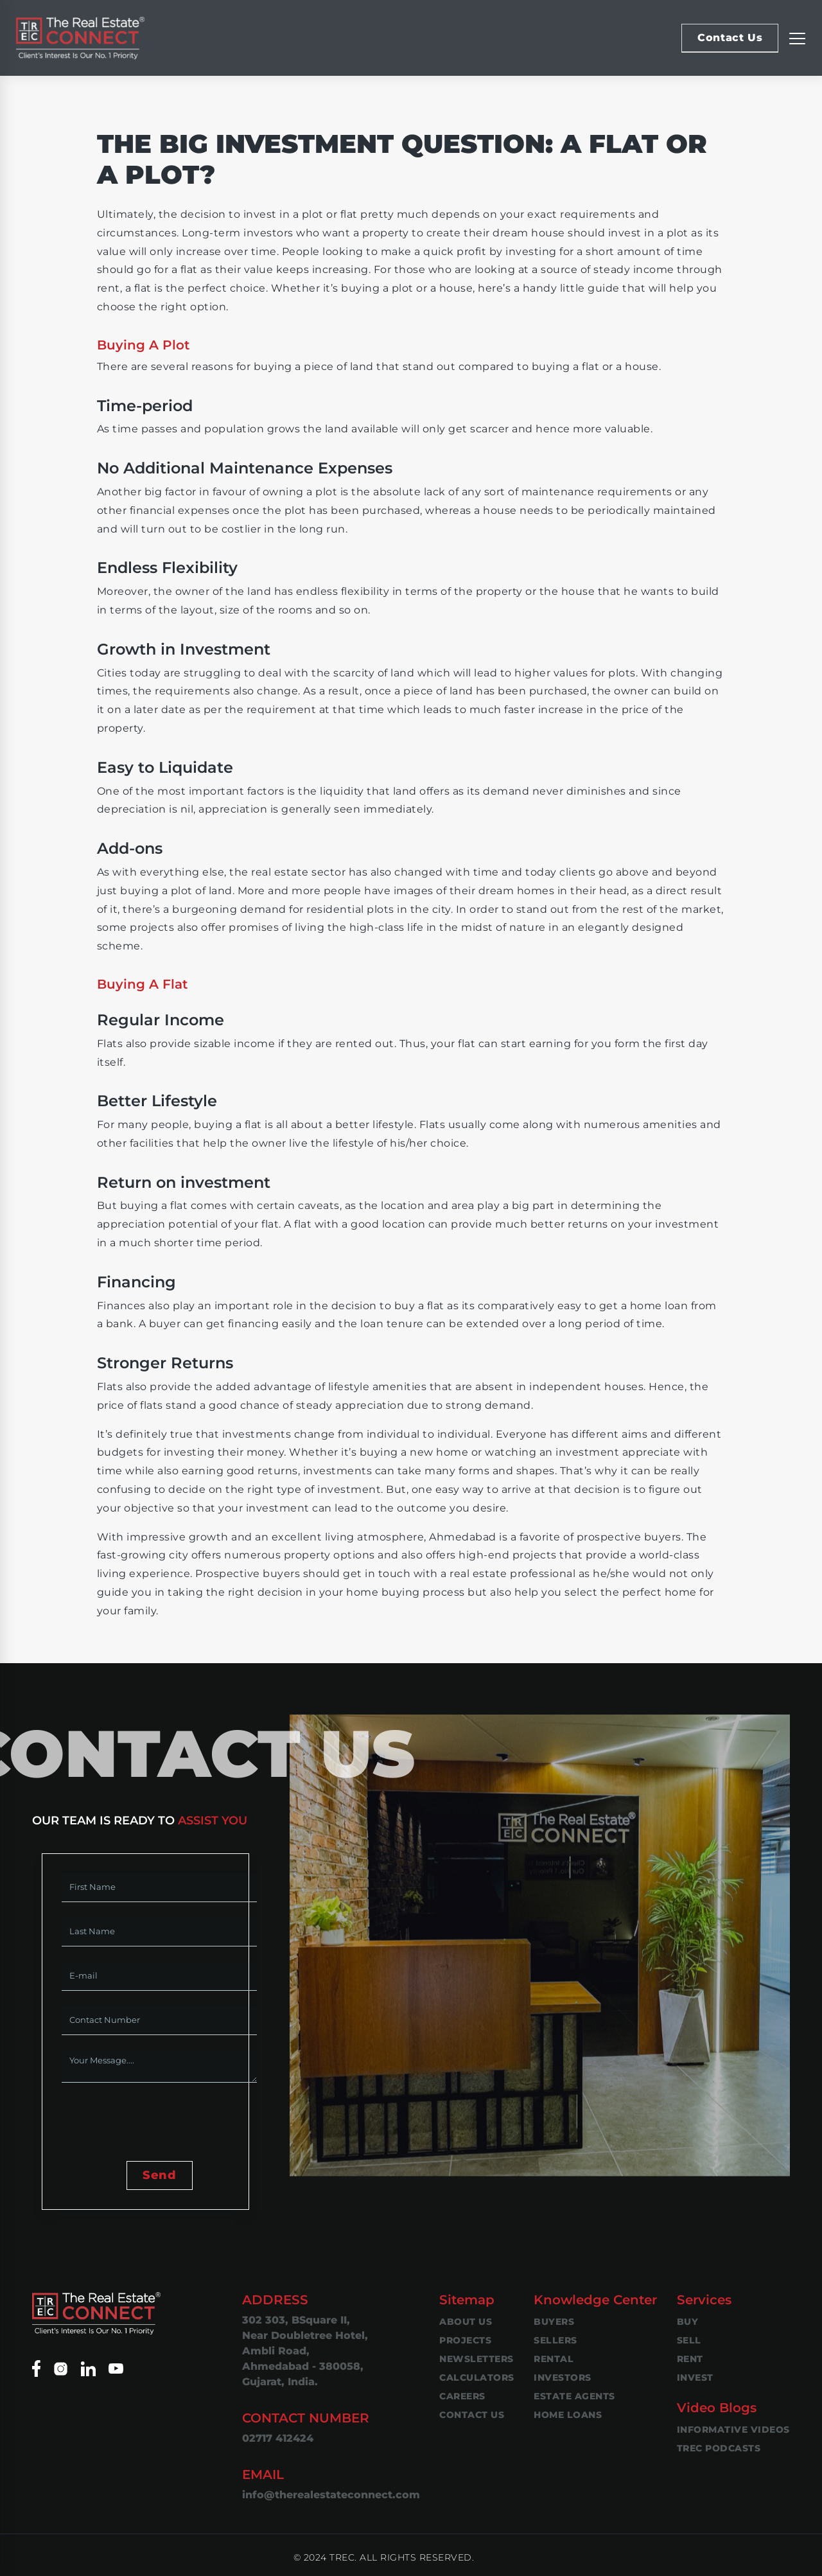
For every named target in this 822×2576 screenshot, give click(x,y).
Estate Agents (574, 2396)
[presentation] (159, 2123)
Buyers (554, 2321)
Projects (465, 2340)
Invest (695, 2377)
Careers (462, 2396)
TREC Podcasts (719, 2448)
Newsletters (476, 2359)
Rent (690, 2359)
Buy (688, 2321)
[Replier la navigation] (797, 38)
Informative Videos (733, 2429)
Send (159, 2175)
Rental (553, 2359)
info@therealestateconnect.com (331, 2495)
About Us (465, 2321)
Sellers (555, 2340)
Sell (689, 2340)
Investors (562, 2377)
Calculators (476, 2377)
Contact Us (729, 37)
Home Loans (568, 2415)
